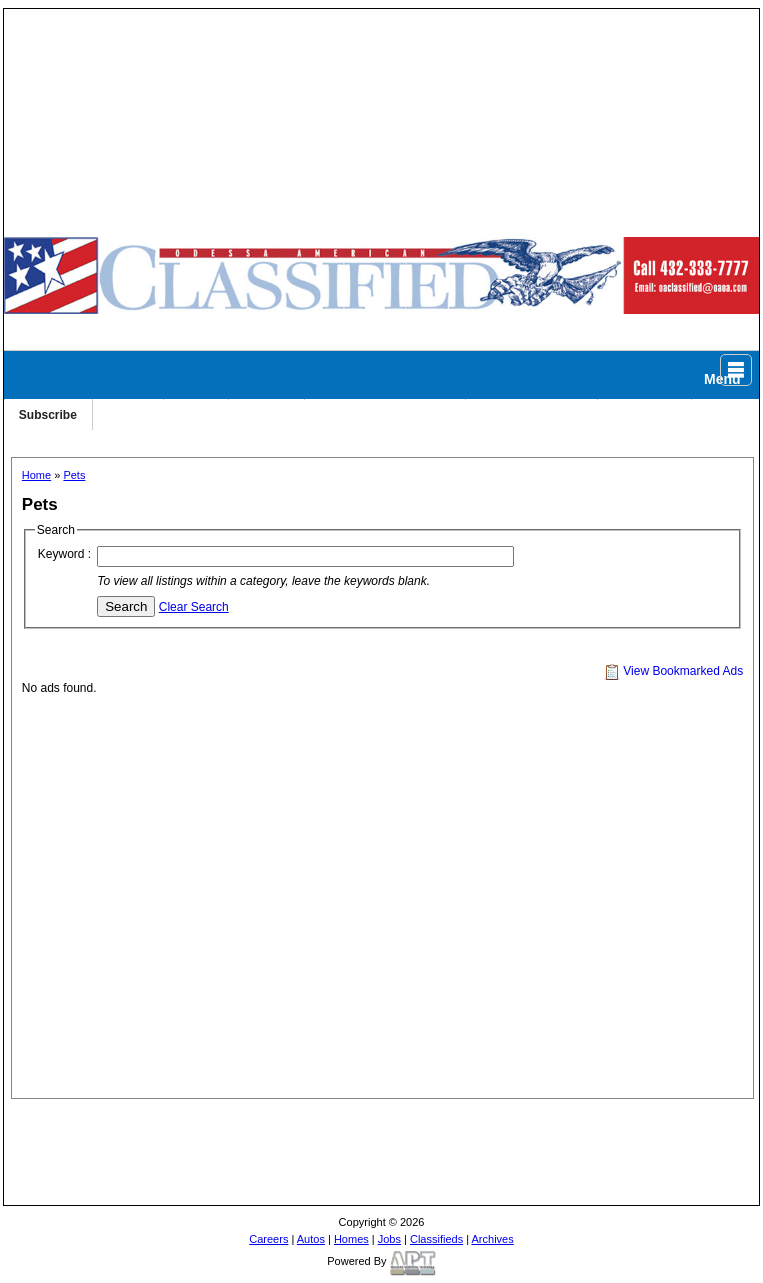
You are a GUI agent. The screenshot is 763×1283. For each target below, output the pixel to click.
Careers (268, 1239)
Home (36, 475)
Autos (311, 1239)
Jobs (389, 1239)
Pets (74, 475)
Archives (493, 1239)
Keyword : (64, 554)
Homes (351, 1239)
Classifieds (436, 1239)
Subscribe (48, 415)
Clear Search (194, 607)
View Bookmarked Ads (673, 671)
